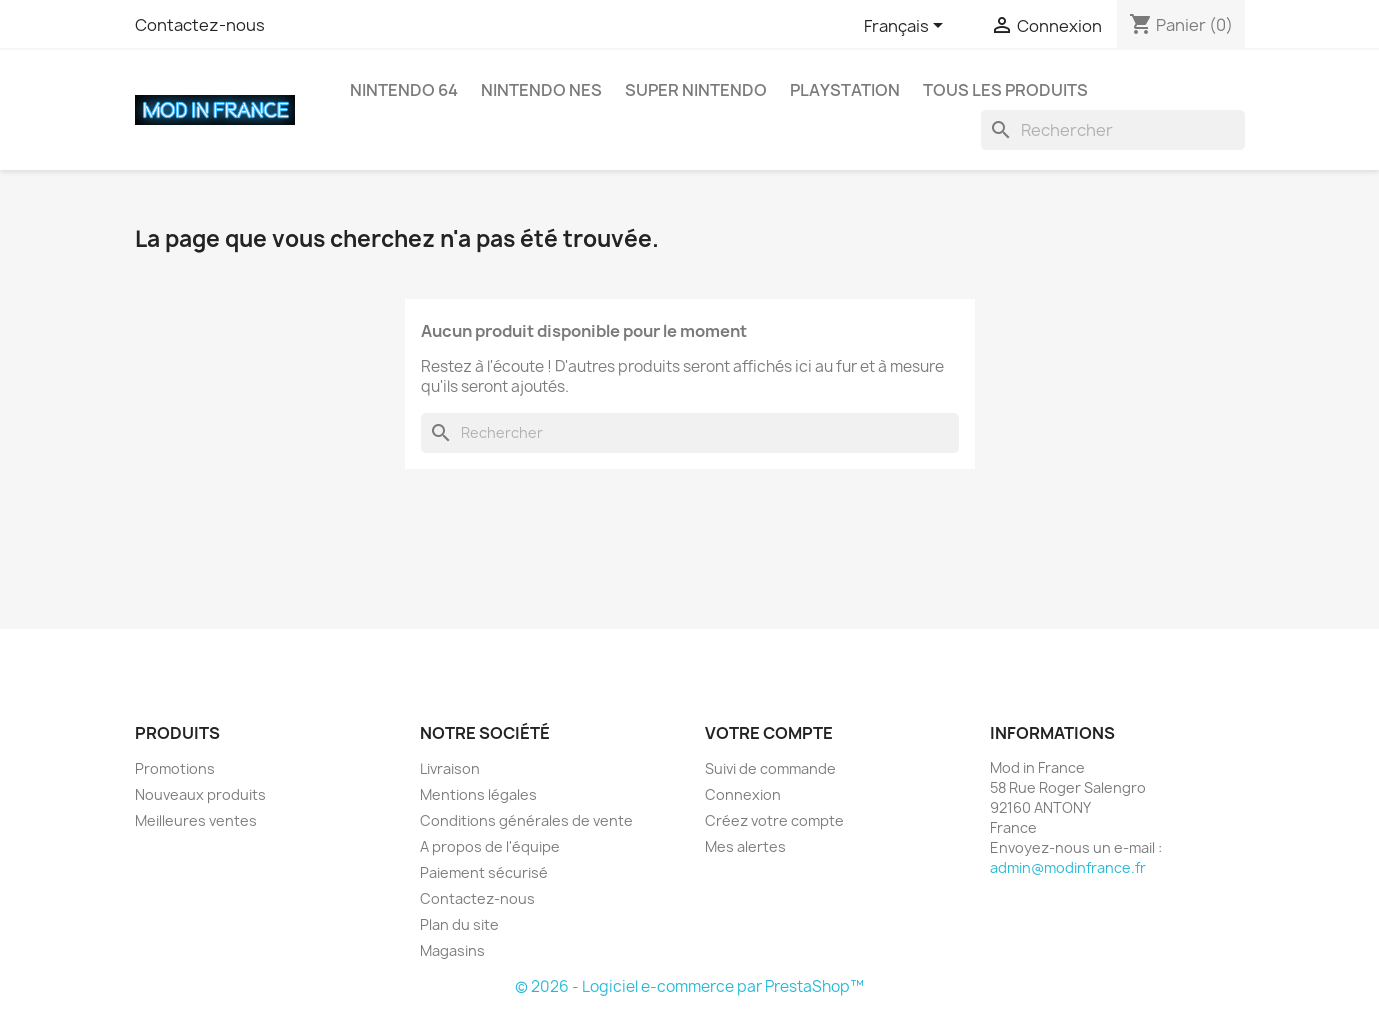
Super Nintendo (696, 90)
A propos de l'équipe (490, 846)
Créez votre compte (774, 820)
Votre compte (769, 733)
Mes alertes (745, 846)
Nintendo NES (541, 90)
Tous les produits (1005, 90)
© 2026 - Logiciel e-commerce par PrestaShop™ (689, 986)
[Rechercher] (1113, 130)
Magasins (452, 950)
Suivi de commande (770, 768)
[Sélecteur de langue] (907, 27)
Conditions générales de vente (526, 820)
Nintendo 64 (404, 90)
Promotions (175, 768)
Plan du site (459, 924)
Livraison (450, 768)
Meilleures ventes (196, 820)
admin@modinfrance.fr (1068, 867)
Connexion (743, 794)
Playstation (845, 90)
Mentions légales (478, 794)
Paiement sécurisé (484, 872)
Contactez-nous (200, 25)
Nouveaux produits (200, 794)
